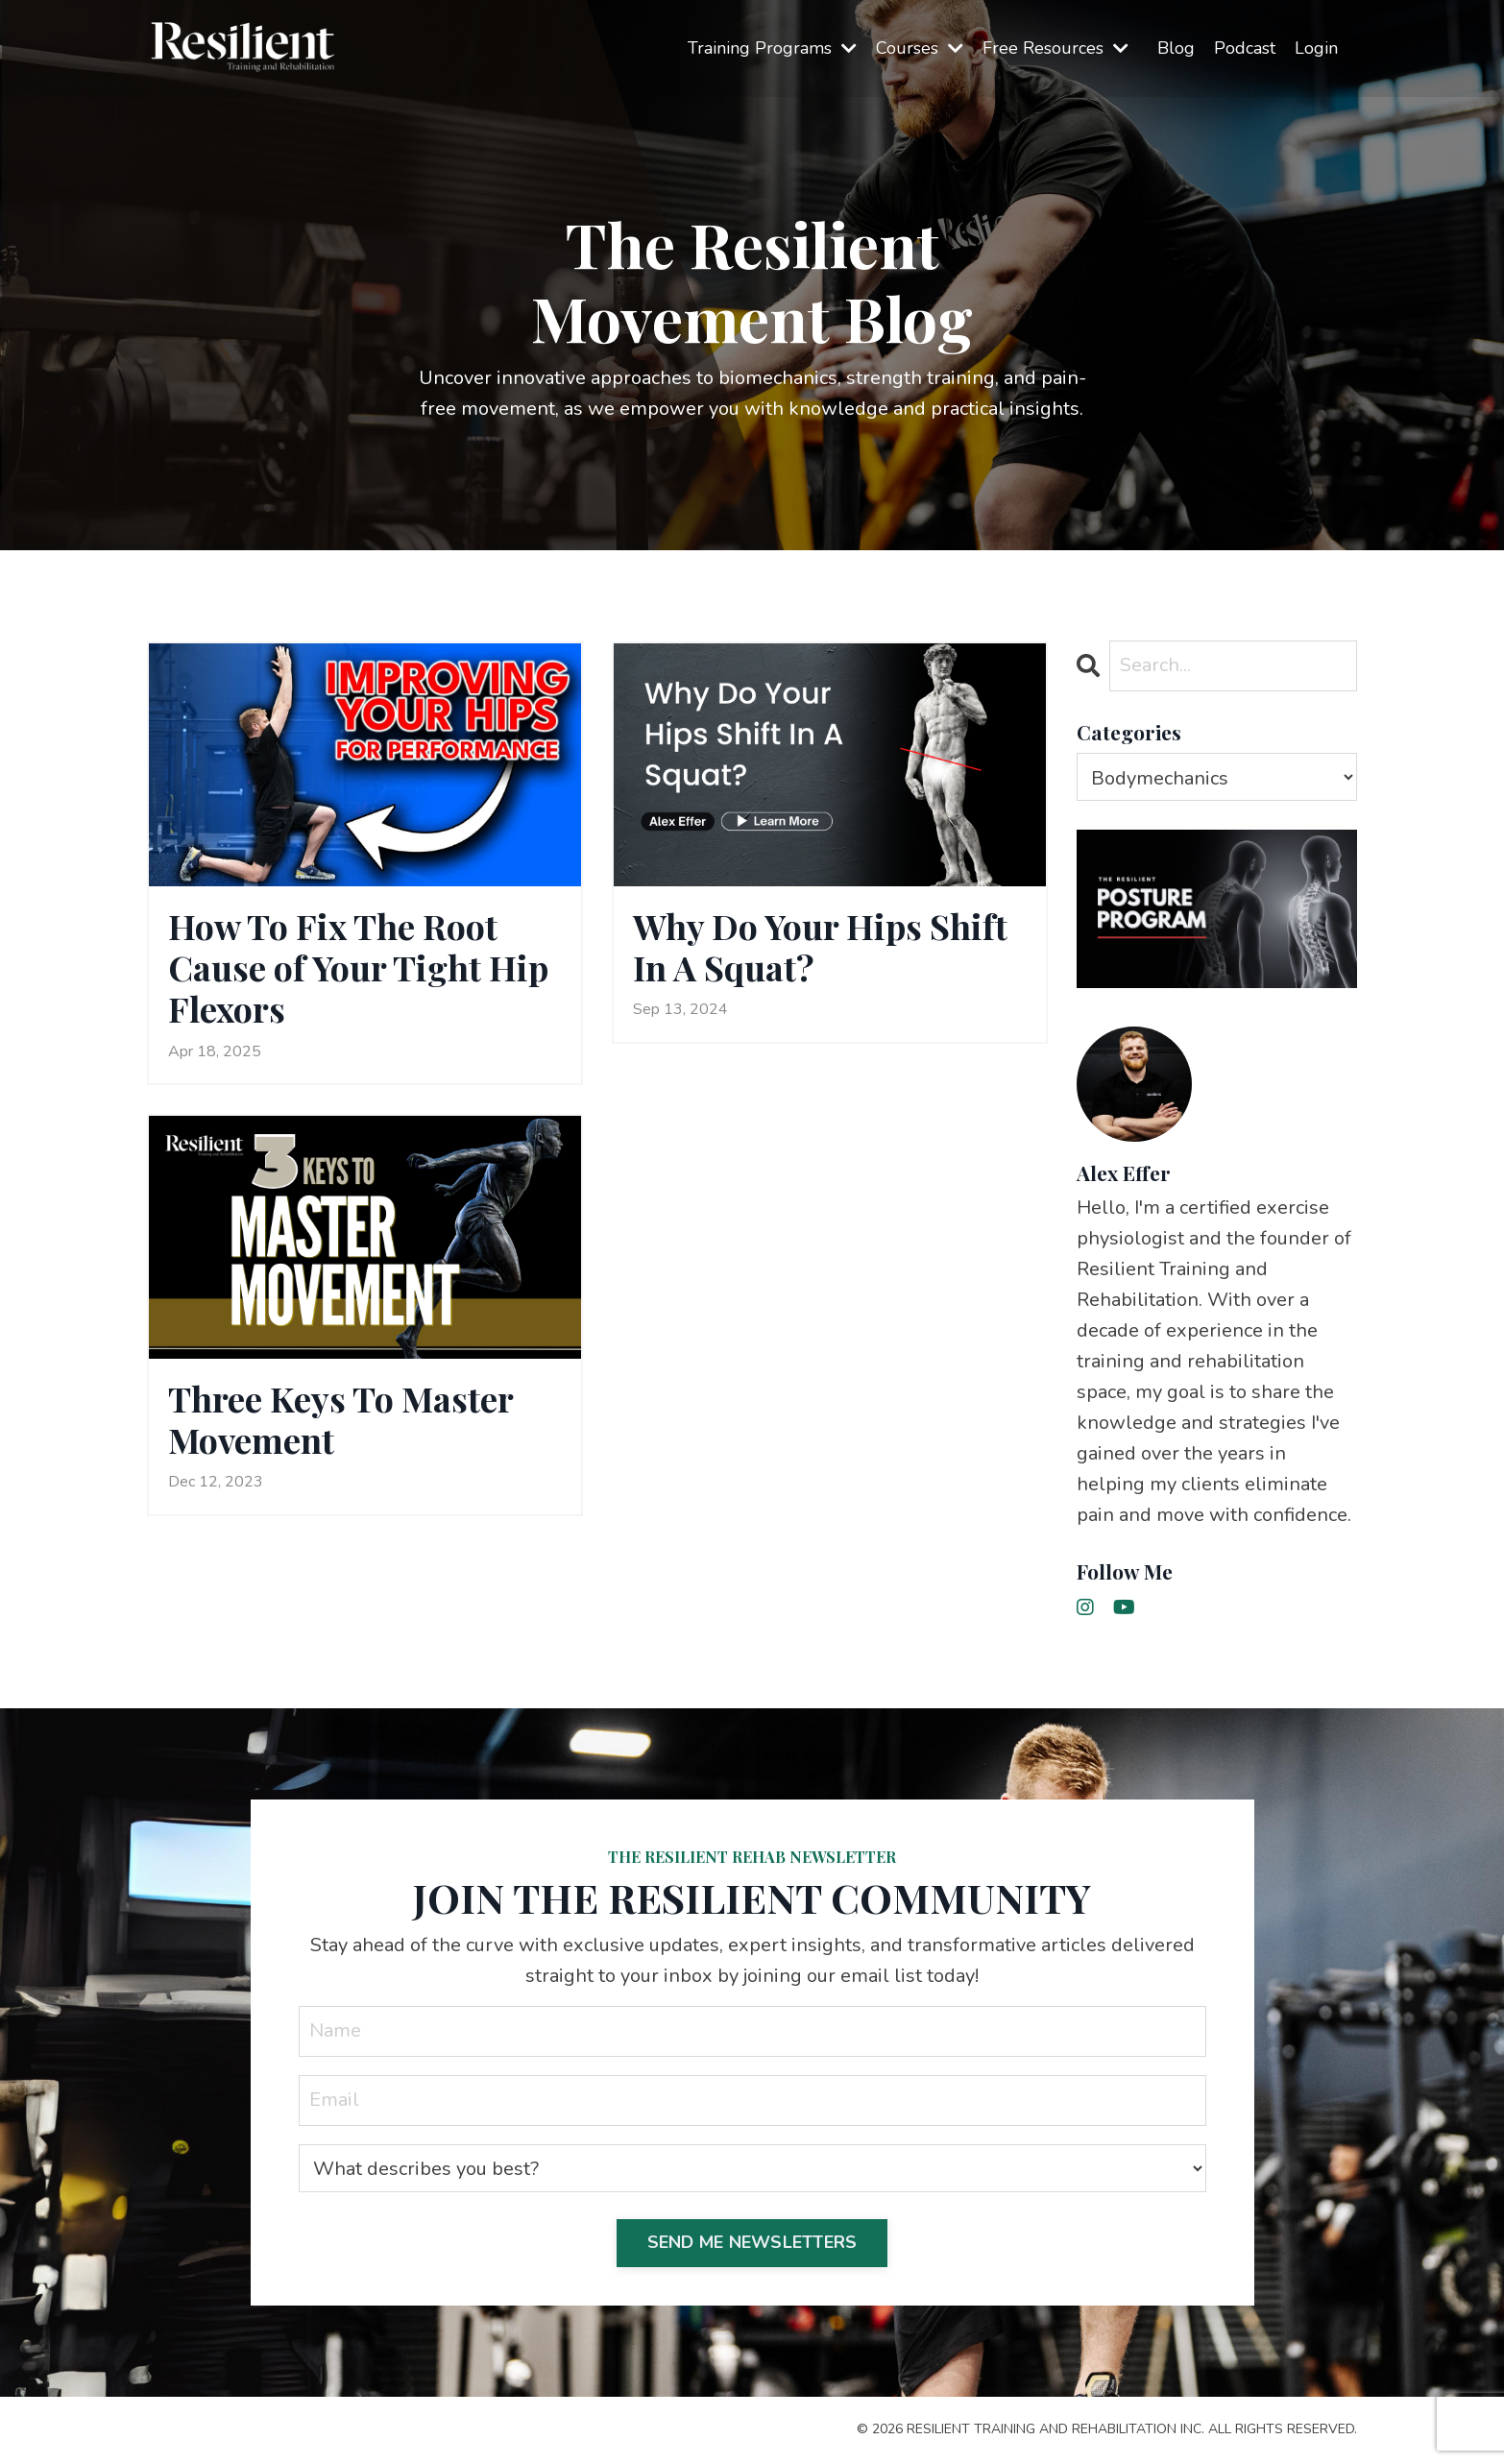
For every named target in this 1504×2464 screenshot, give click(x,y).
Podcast (1244, 48)
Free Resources (1055, 48)
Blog (1176, 48)
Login (1316, 48)
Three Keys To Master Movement (340, 1419)
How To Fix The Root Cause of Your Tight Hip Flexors (358, 968)
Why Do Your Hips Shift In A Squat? (820, 947)
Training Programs (772, 48)
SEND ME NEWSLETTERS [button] (752, 2242)
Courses (919, 48)
